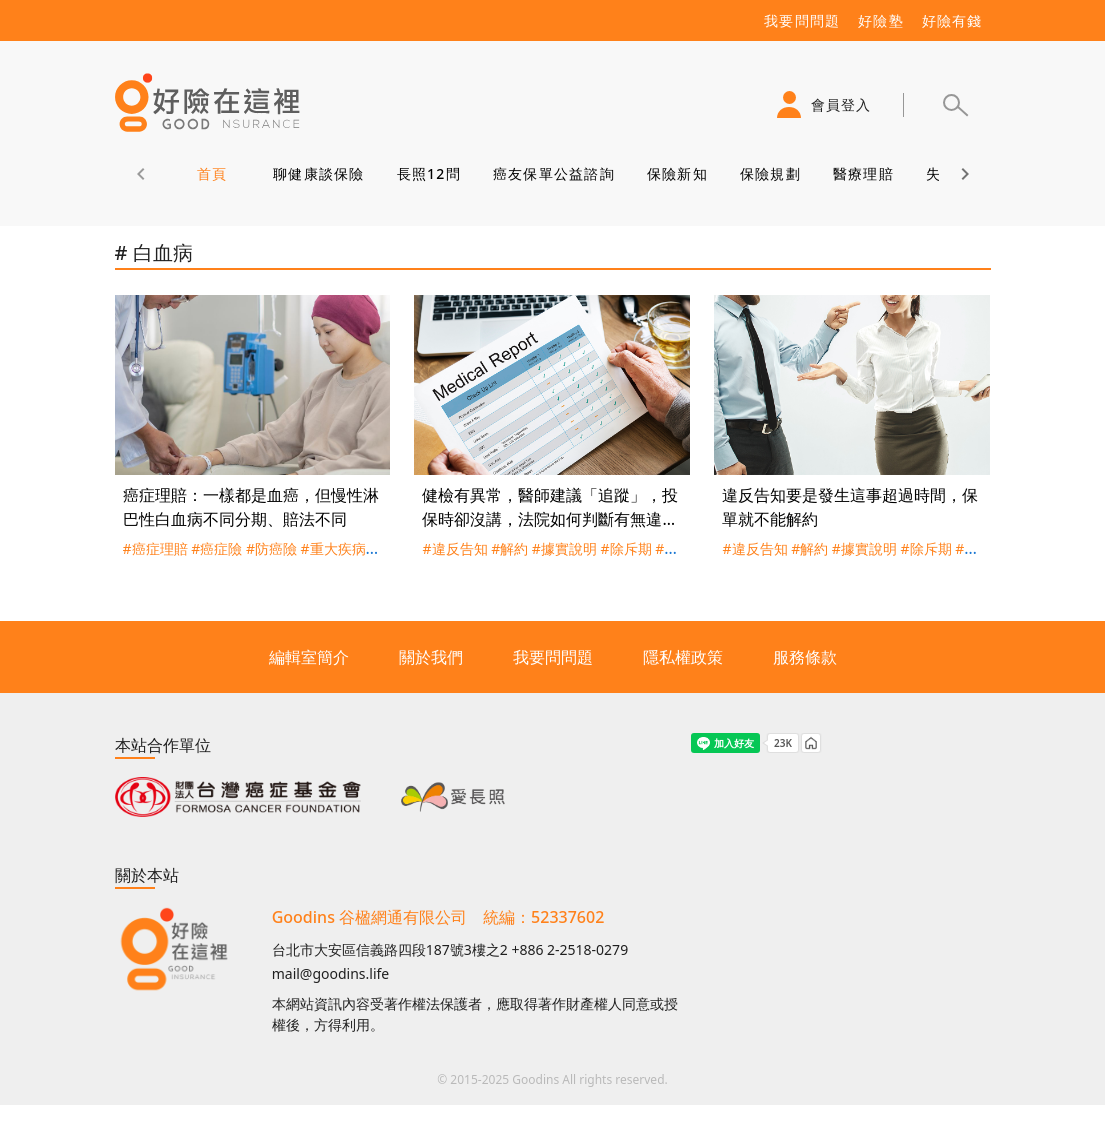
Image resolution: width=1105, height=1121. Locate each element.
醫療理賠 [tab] (862, 173)
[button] (955, 105)
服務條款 (805, 657)
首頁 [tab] (211, 173)
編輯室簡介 (309, 657)
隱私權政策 (683, 657)
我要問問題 (553, 657)
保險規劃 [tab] (769, 173)
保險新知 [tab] (676, 173)
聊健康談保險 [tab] (319, 173)
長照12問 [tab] (428, 173)
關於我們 (431, 657)
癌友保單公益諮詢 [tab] (553, 173)
